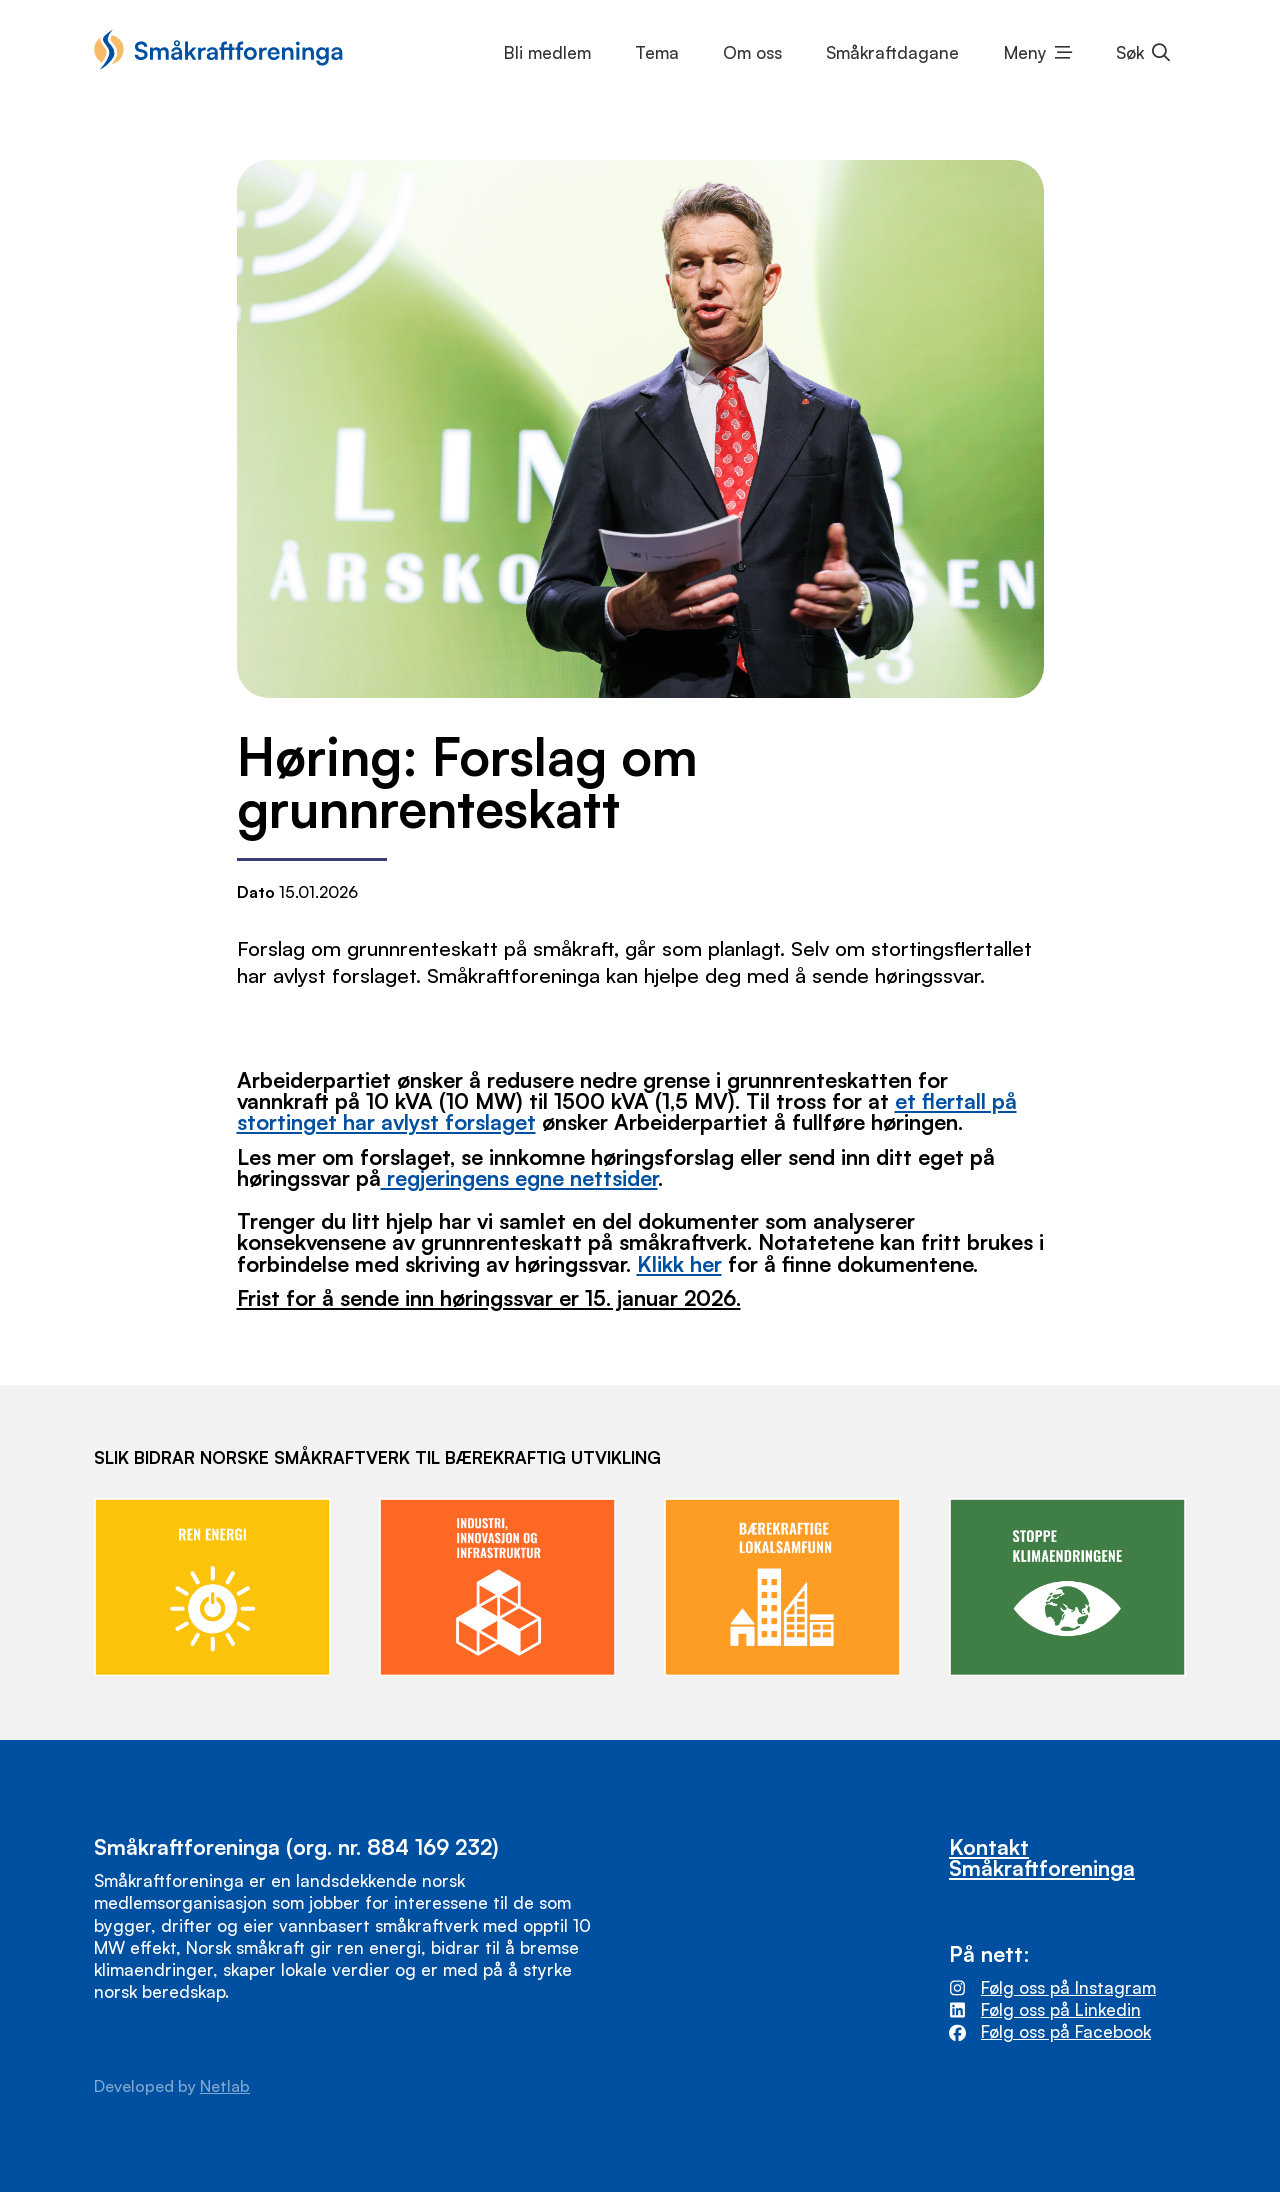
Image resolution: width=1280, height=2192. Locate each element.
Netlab (225, 2086)
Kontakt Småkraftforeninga (1042, 1857)
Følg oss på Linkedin (1061, 2009)
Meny (1025, 52)
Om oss (752, 52)
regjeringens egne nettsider (519, 1177)
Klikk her (679, 1263)
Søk (1130, 52)
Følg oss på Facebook (1066, 2031)
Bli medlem (547, 52)
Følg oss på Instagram (1068, 1987)
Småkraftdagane (892, 52)
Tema (657, 52)
